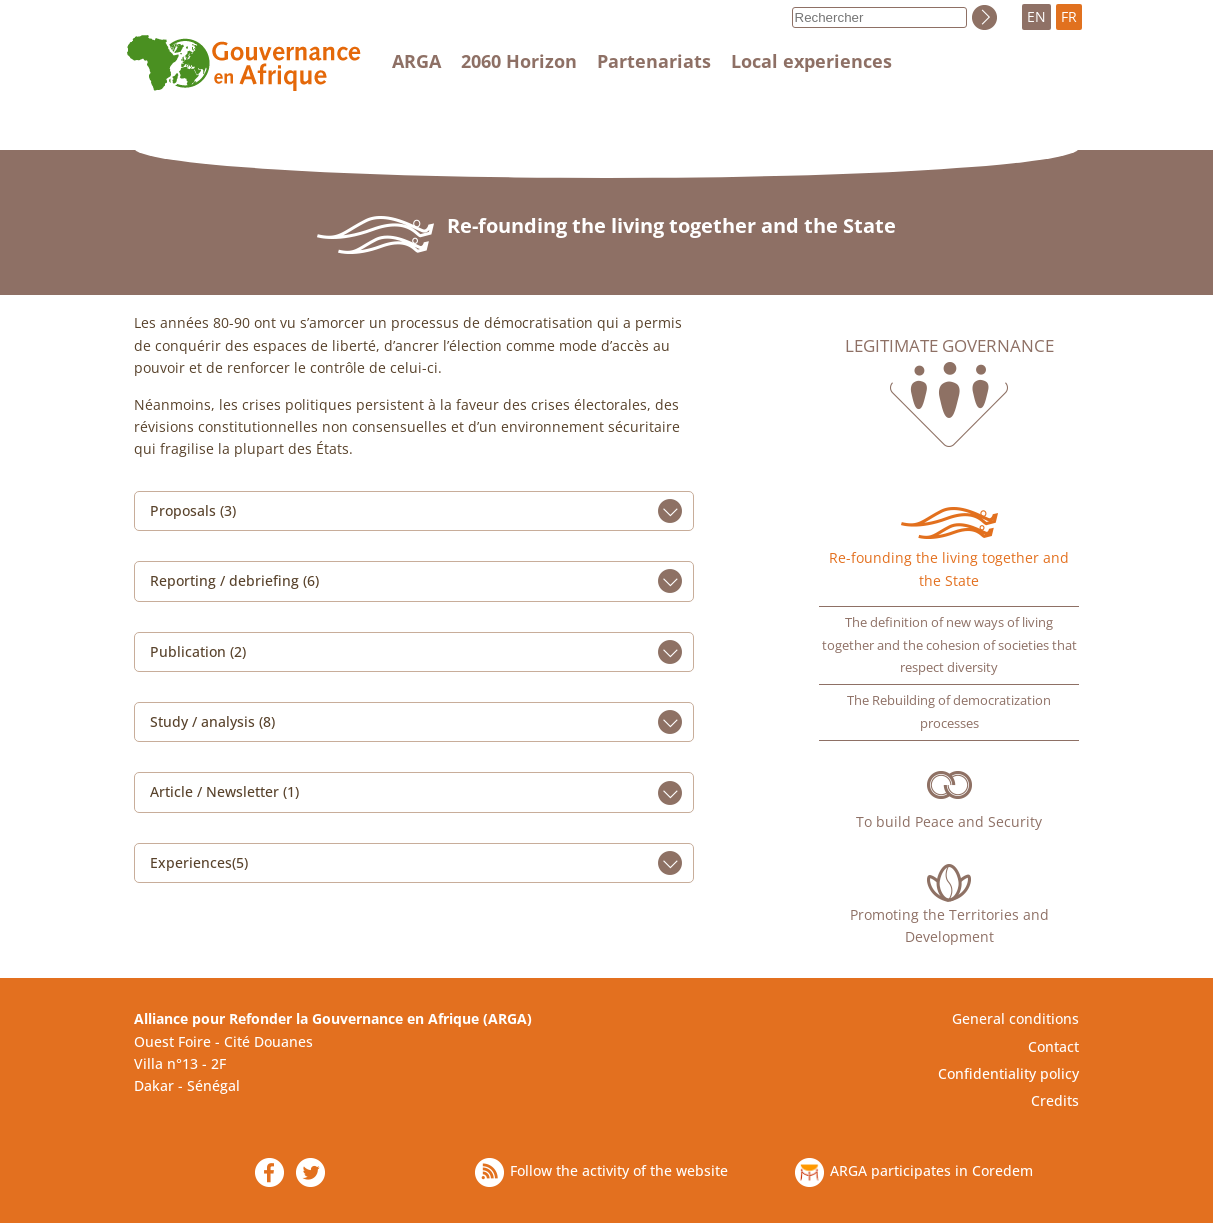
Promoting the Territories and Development (949, 925)
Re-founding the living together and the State (949, 568)
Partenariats (654, 61)
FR (1069, 16)
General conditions (1015, 1018)
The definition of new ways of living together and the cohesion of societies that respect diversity (949, 645)
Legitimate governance (949, 346)
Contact (1053, 1046)
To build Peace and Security (949, 821)
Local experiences (811, 61)
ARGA (416, 61)
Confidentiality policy (1008, 1073)
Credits (1055, 1100)
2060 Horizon (519, 61)
